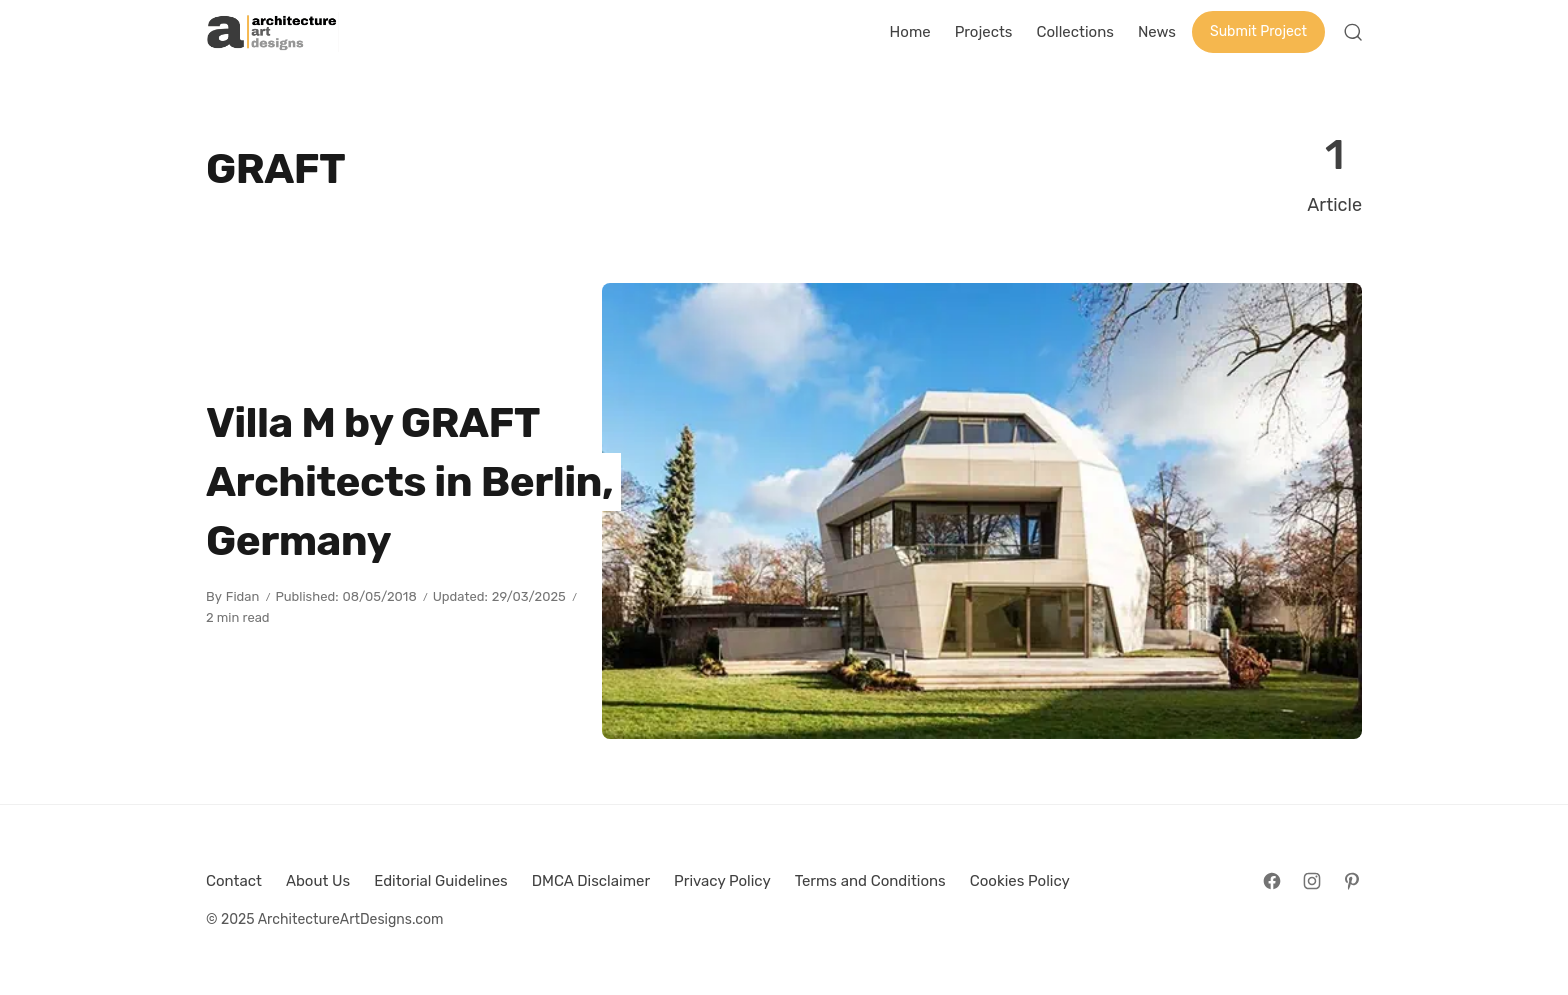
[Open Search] (1353, 32)
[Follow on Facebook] (1272, 881)
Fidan (243, 596)
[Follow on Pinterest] (1352, 881)
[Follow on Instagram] (1312, 881)
